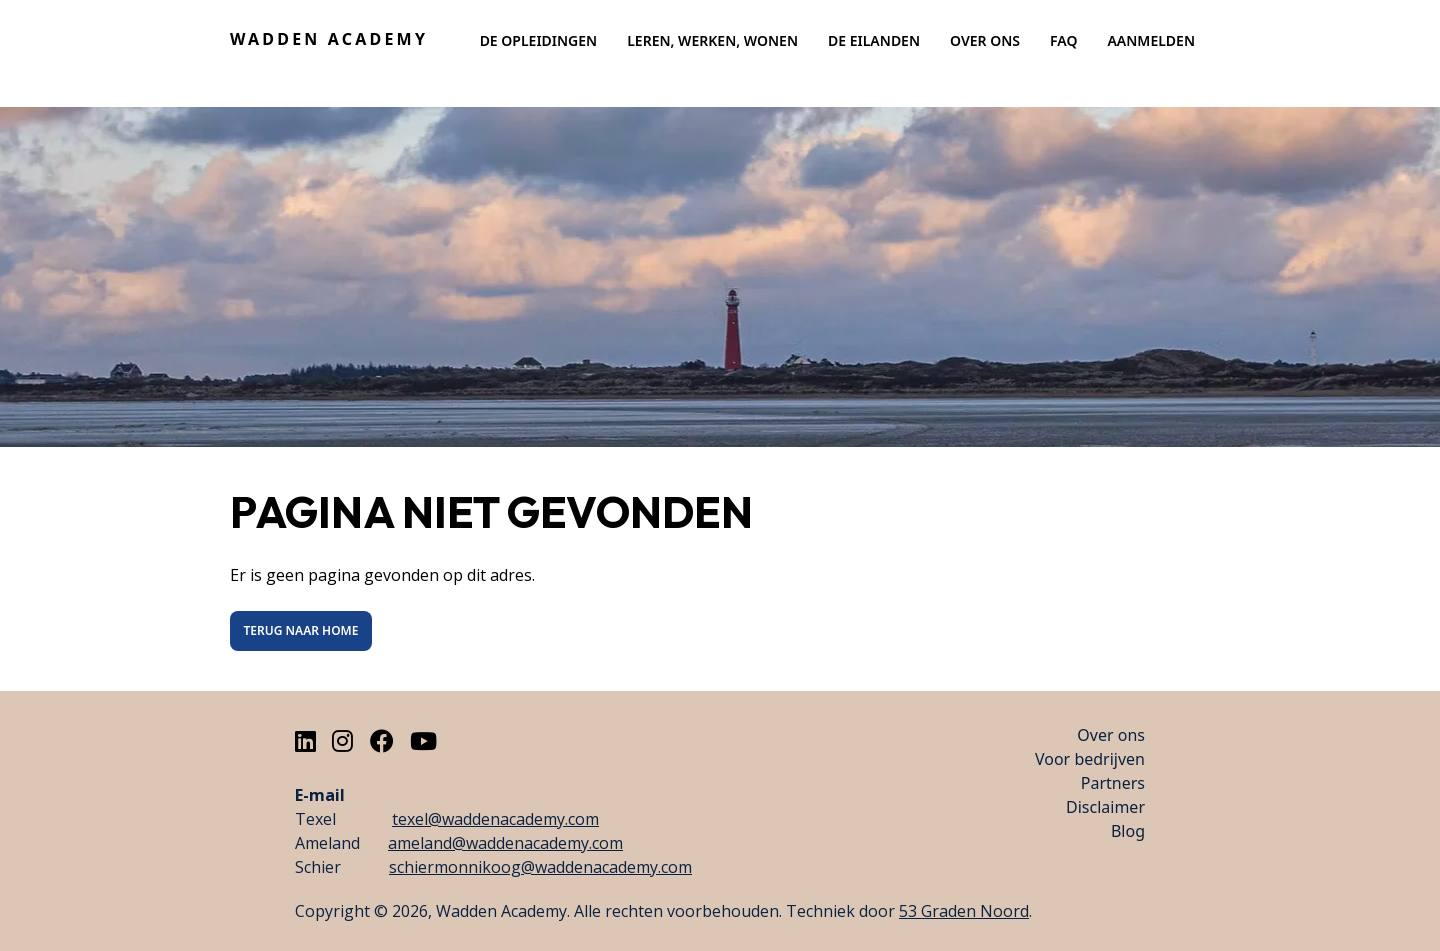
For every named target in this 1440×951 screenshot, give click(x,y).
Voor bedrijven (1090, 759)
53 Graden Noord (964, 911)
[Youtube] (423, 740)
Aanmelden (1151, 40)
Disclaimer (1105, 807)
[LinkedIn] (305, 740)
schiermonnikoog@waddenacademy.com (540, 867)
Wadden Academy (329, 39)
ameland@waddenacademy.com (505, 843)
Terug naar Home (301, 630)
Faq (1063, 40)
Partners (1113, 783)
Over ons (985, 40)
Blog (1128, 831)
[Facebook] (382, 740)
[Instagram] (342, 740)
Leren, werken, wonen (712, 40)
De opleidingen (539, 40)
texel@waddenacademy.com (495, 819)
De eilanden (874, 40)
